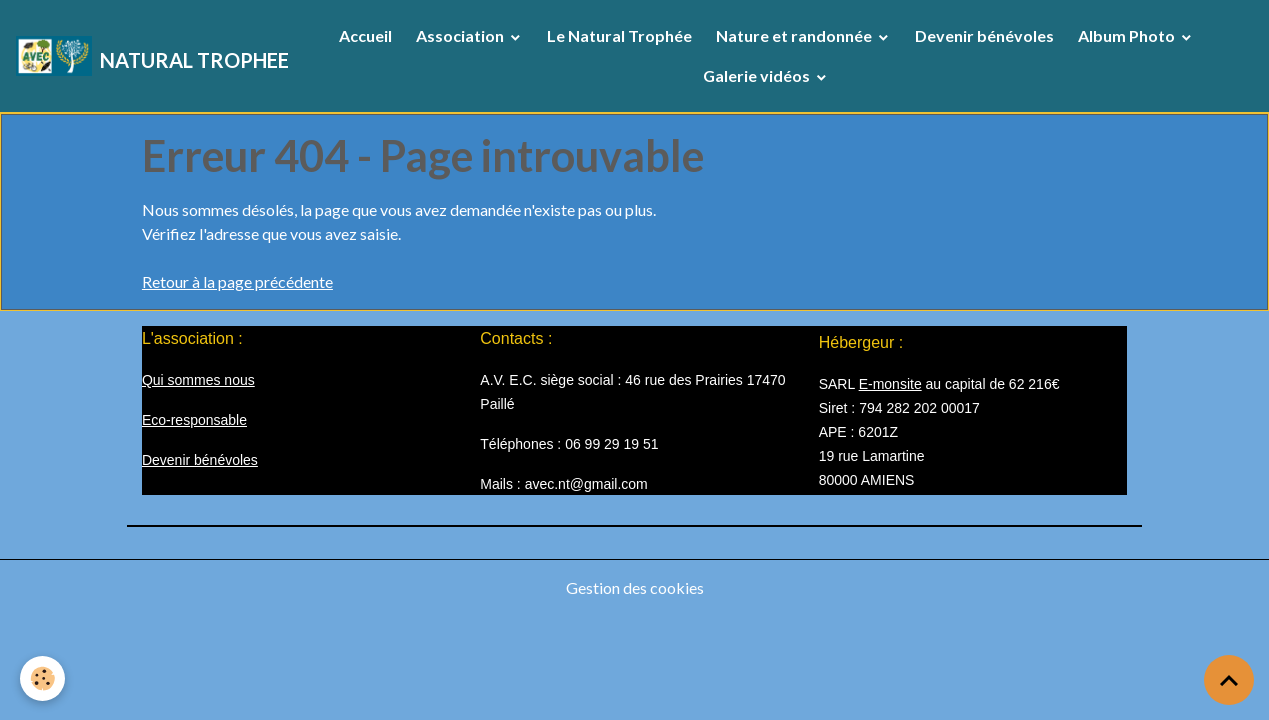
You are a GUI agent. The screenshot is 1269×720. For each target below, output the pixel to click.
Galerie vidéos (758, 75)
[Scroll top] (1229, 680)
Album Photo (1128, 35)
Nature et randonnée (795, 35)
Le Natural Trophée (619, 35)
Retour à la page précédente (237, 281)
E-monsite (890, 384)
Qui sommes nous (198, 380)
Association (461, 35)
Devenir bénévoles (984, 35)
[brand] (144, 56)
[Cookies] (42, 678)
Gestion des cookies (635, 587)
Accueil (365, 35)
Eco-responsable (194, 420)
